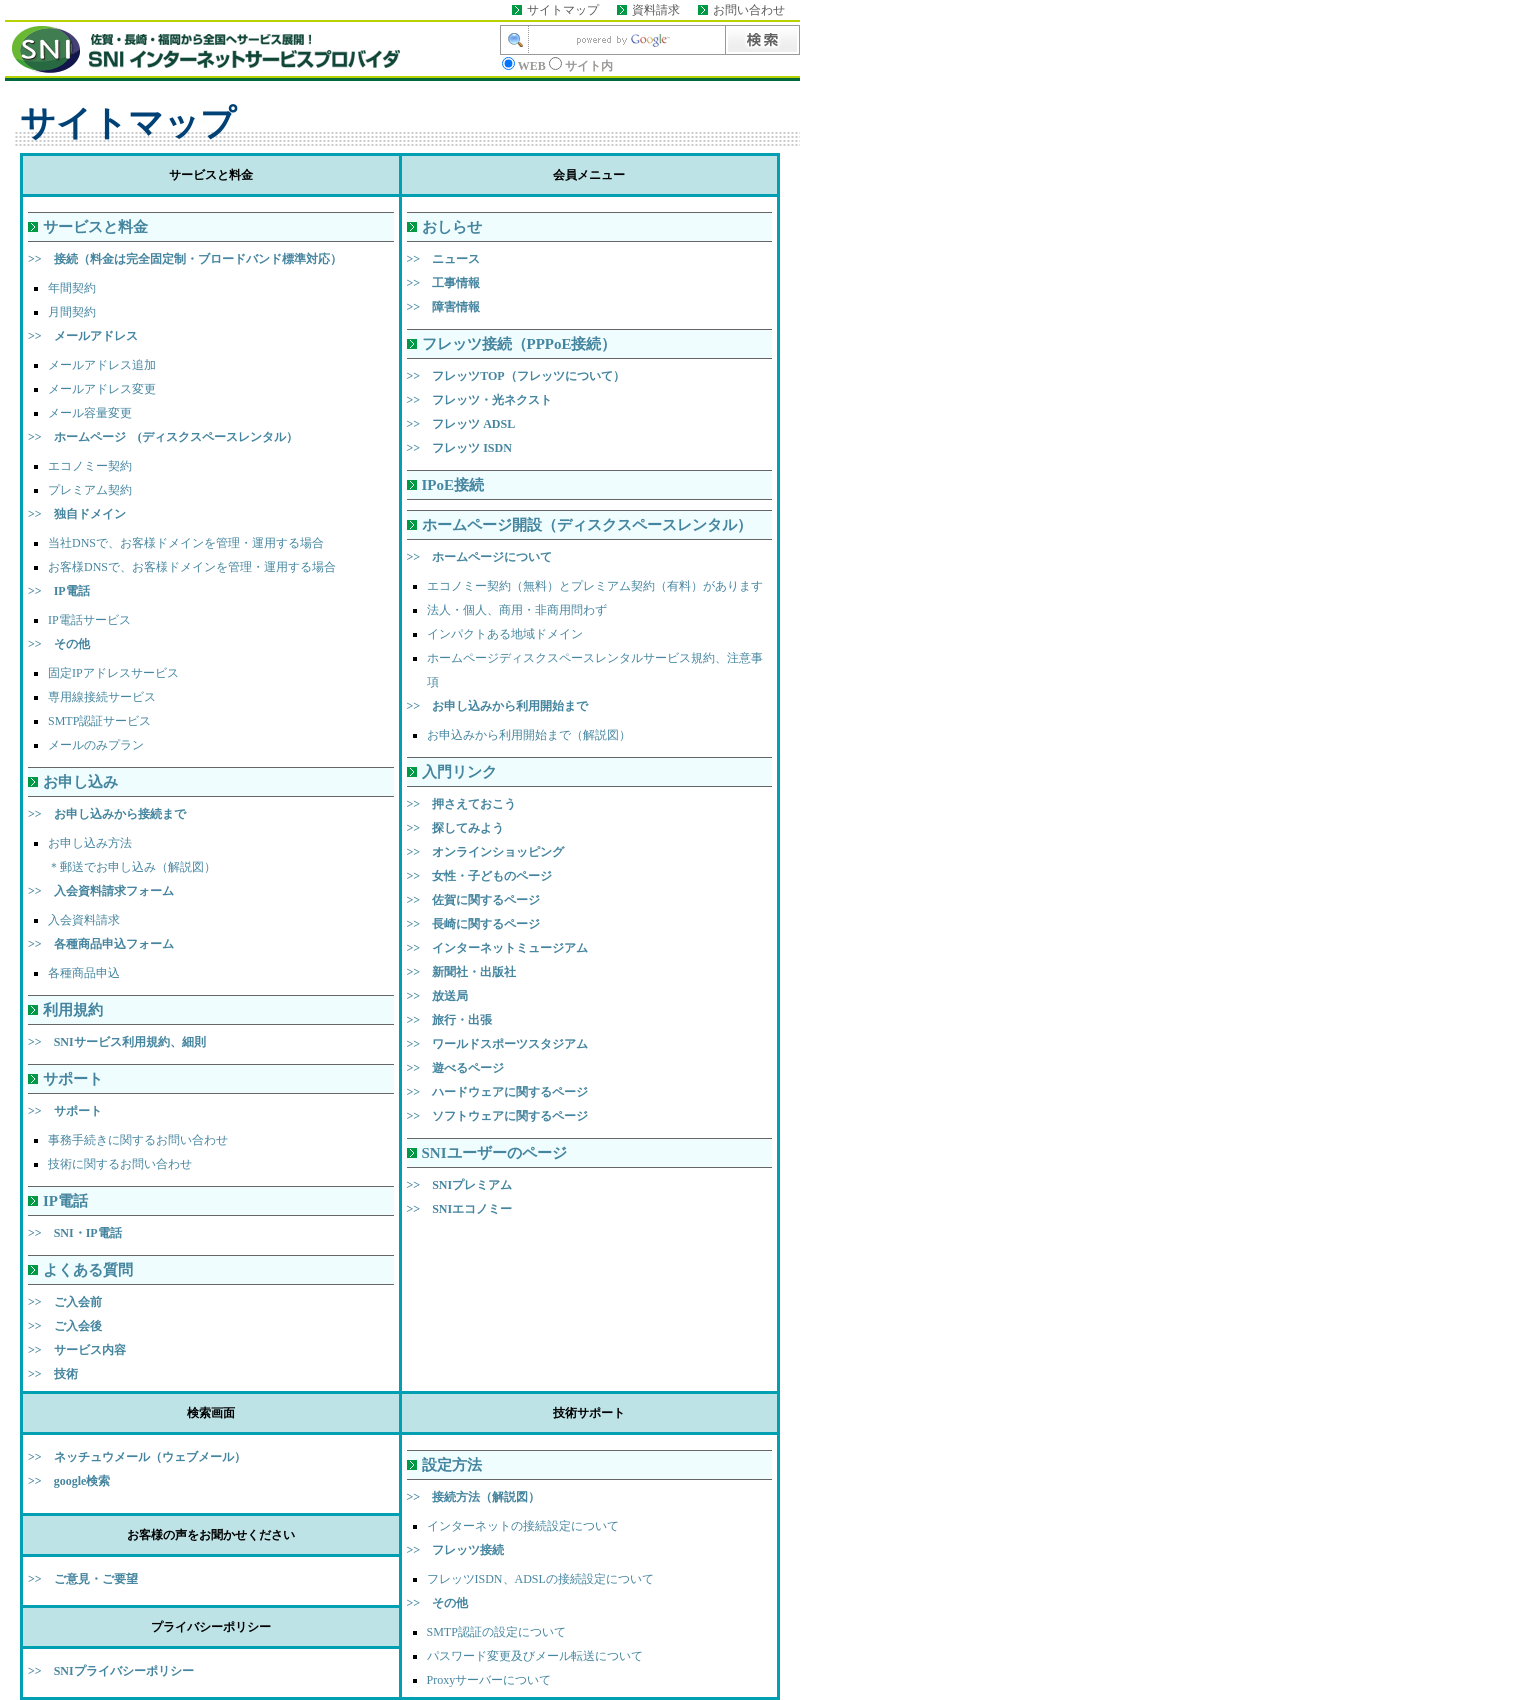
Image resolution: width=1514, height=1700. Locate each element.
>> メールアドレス (83, 336)
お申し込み (80, 782)
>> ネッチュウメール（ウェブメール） (137, 1457)
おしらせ (452, 227)
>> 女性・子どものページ (480, 876)
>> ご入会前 (65, 1302)
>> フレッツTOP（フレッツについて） (516, 376)
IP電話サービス (89, 620)
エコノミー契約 (90, 466)
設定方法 (452, 1465)
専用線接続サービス (102, 697)
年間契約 (72, 288)
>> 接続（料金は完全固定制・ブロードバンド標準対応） (185, 259)
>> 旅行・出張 (450, 1020)
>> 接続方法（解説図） (474, 1497)
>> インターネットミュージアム (498, 948)
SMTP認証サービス (99, 721)
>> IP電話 (59, 591)
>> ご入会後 (65, 1326)
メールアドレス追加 (102, 365)
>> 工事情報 (444, 283)
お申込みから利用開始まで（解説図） (529, 735)
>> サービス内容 (77, 1350)
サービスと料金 (95, 227)
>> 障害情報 (444, 307)
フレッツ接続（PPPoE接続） (519, 344)
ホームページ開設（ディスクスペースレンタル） (587, 525)
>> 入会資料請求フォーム (101, 891)
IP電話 (65, 1201)
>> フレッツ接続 (456, 1550)
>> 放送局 (438, 996)
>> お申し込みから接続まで (107, 814)
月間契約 (72, 312)
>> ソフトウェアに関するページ (498, 1116)
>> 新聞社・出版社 (462, 972)
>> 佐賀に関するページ (474, 900)
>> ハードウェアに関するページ (498, 1092)
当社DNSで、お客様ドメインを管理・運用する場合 (186, 543)
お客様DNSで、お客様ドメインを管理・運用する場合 (192, 567)
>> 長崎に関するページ (474, 924)
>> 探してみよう (456, 828)
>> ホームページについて (480, 557)
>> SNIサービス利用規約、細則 (117, 1042)
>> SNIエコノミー (460, 1209)
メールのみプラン (96, 745)
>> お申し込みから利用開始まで (498, 706)
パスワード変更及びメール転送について (535, 1656)
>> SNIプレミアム (460, 1185)
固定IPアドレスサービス (113, 673)
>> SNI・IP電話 (75, 1233)
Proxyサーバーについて (489, 1680)
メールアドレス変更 (102, 389)
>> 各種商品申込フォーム (101, 944)
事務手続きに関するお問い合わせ (138, 1140)
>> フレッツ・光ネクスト (480, 400)
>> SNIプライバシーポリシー (111, 1671)
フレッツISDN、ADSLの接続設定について (540, 1579)
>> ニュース (444, 259)
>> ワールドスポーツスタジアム (498, 1044)
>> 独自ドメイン (77, 514)
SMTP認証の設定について (496, 1632)
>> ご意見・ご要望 (83, 1579)
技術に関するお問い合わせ (120, 1164)
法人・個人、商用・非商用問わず (517, 610)
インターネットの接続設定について (523, 1526)
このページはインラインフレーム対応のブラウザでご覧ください (400, 47)
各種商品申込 (84, 973)
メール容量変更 (90, 413)
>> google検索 (69, 1481)
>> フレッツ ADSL (461, 424)
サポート (73, 1079)
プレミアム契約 (90, 490)
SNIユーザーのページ (494, 1153)
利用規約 (73, 1010)
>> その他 (59, 644)
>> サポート (65, 1111)
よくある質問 (88, 1270)
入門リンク (459, 772)
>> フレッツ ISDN (459, 448)
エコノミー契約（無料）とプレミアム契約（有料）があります (595, 586)
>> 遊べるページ (456, 1068)
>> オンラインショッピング (486, 852)
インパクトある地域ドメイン (505, 634)
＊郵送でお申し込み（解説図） (132, 867)
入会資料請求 (84, 920)
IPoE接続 (453, 485)
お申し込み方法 (90, 843)
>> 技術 (53, 1374)
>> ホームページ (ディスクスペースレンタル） (163, 437)
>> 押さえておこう (462, 804)
